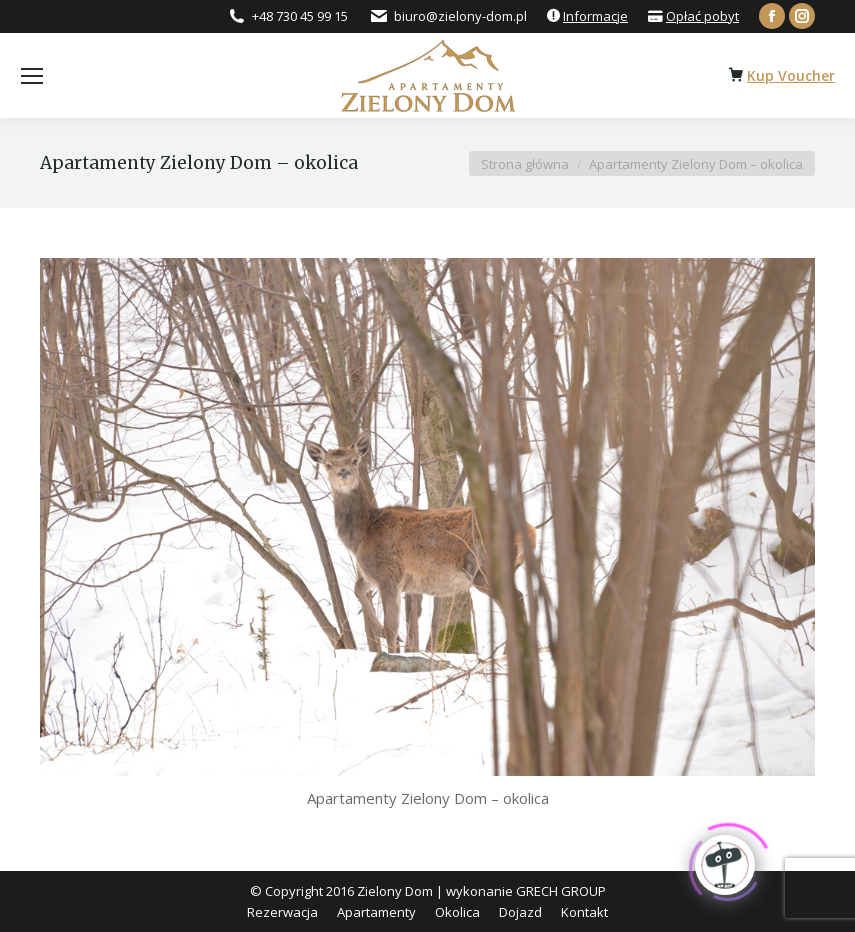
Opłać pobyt (702, 16)
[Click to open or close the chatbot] (725, 861)
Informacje (595, 16)
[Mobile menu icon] (32, 76)
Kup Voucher (791, 75)
